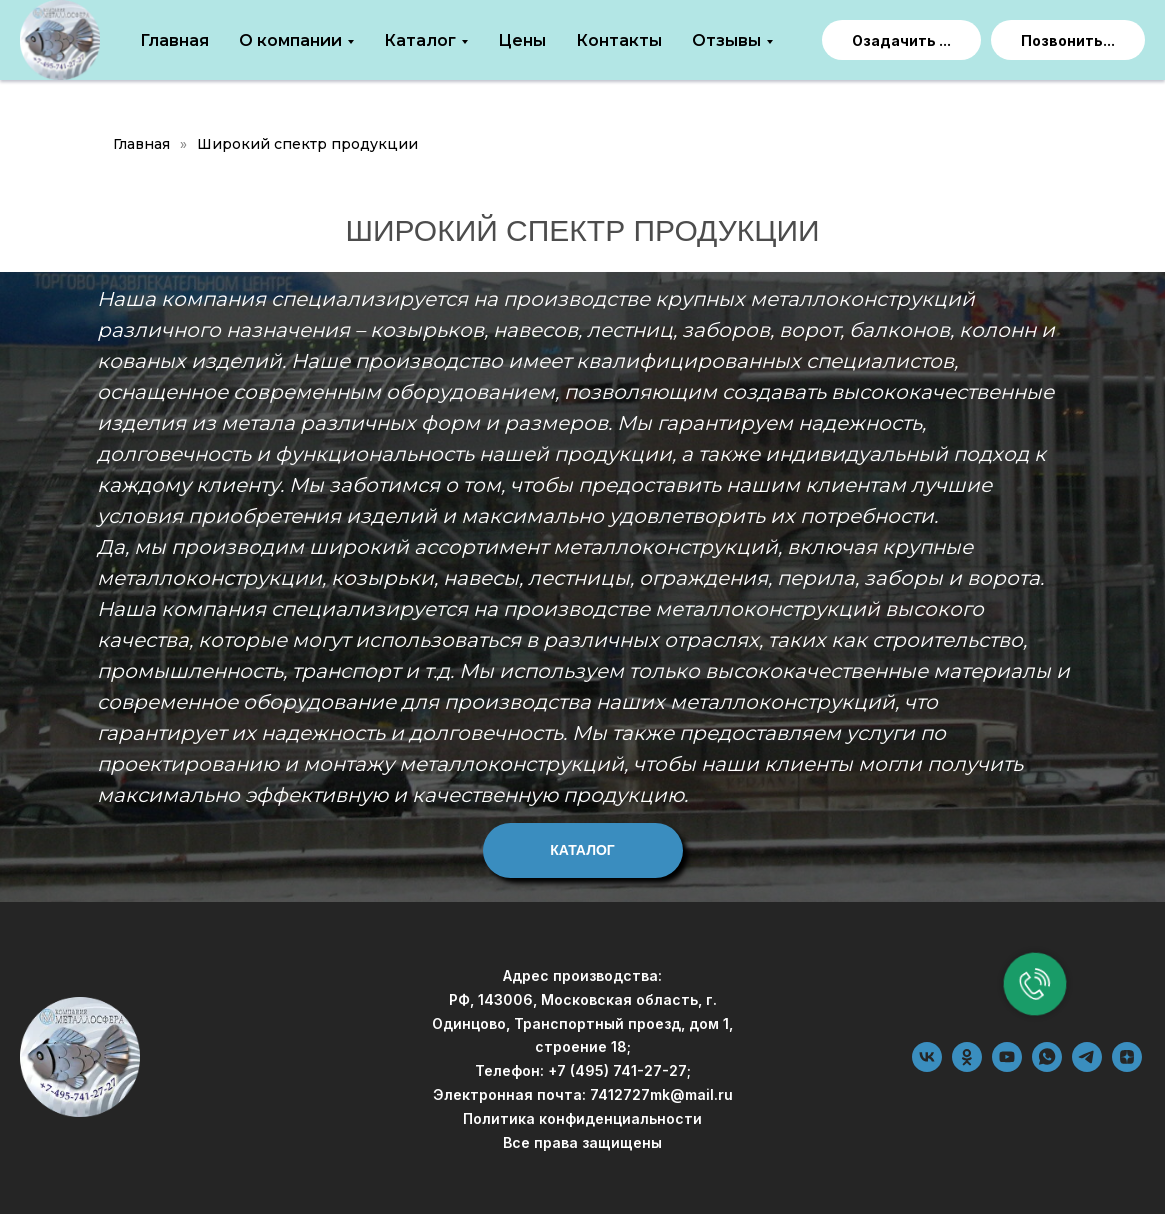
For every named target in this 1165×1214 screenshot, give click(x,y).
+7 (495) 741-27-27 (617, 1070)
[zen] (1127, 1066)
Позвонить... (1068, 40)
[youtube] (1007, 1066)
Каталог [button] (420, 40)
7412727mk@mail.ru (661, 1094)
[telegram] (1087, 1066)
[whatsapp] (1047, 1066)
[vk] (927, 1066)
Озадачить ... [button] (901, 40)
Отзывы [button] (726, 40)
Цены (522, 40)
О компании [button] (290, 40)
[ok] (967, 1066)
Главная (174, 40)
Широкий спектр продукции (307, 144)
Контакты (619, 40)
